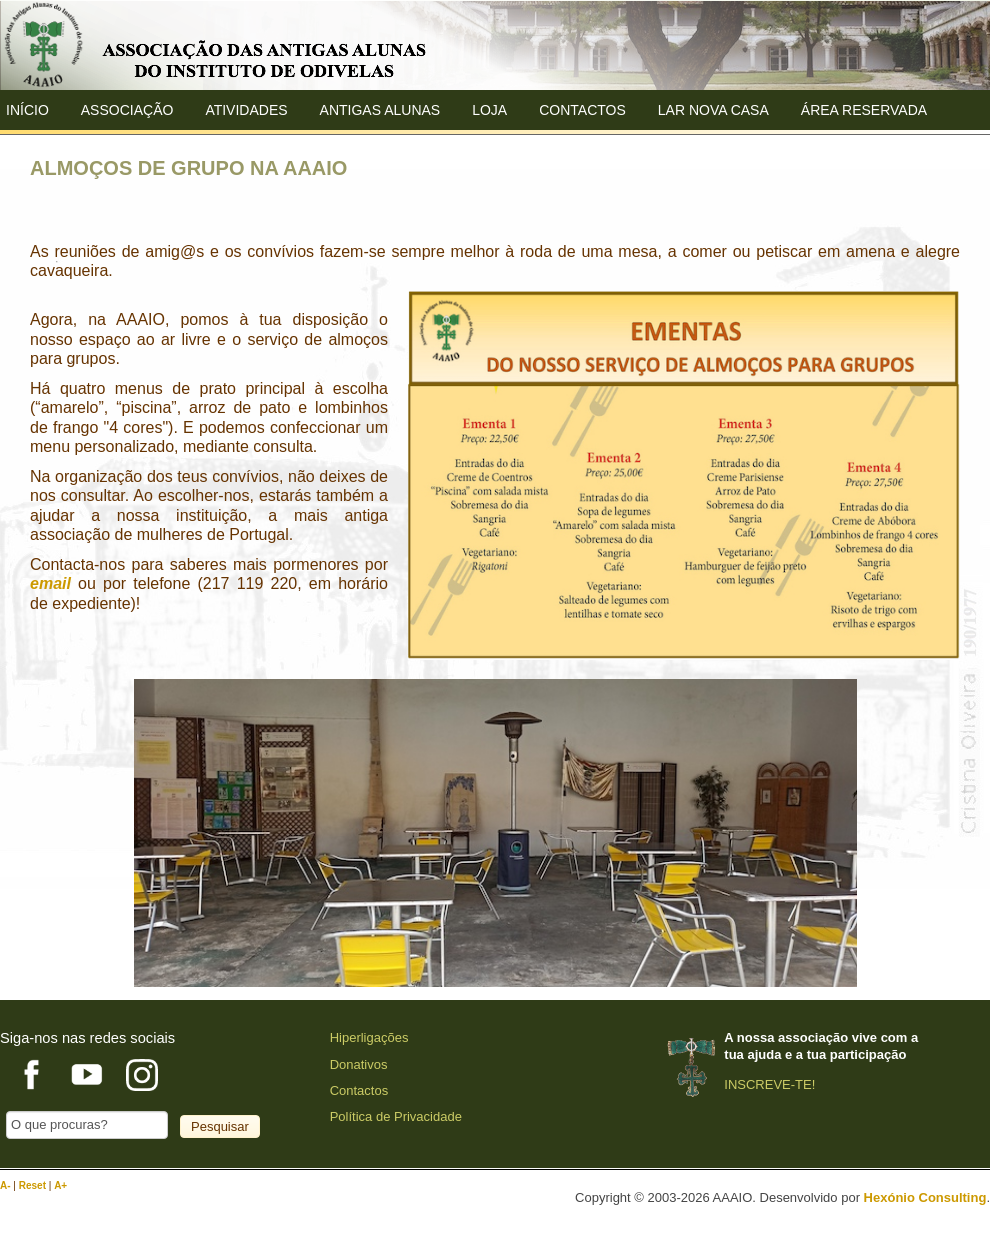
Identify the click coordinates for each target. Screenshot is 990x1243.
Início (27, 110)
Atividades (246, 110)
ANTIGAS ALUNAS (380, 110)
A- (6, 1185)
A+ (60, 1185)
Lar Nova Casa (713, 110)
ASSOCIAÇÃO (127, 110)
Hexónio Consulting (925, 1197)
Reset (34, 1185)
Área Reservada (864, 110)
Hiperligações (369, 1037)
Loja (489, 110)
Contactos (582, 110)
